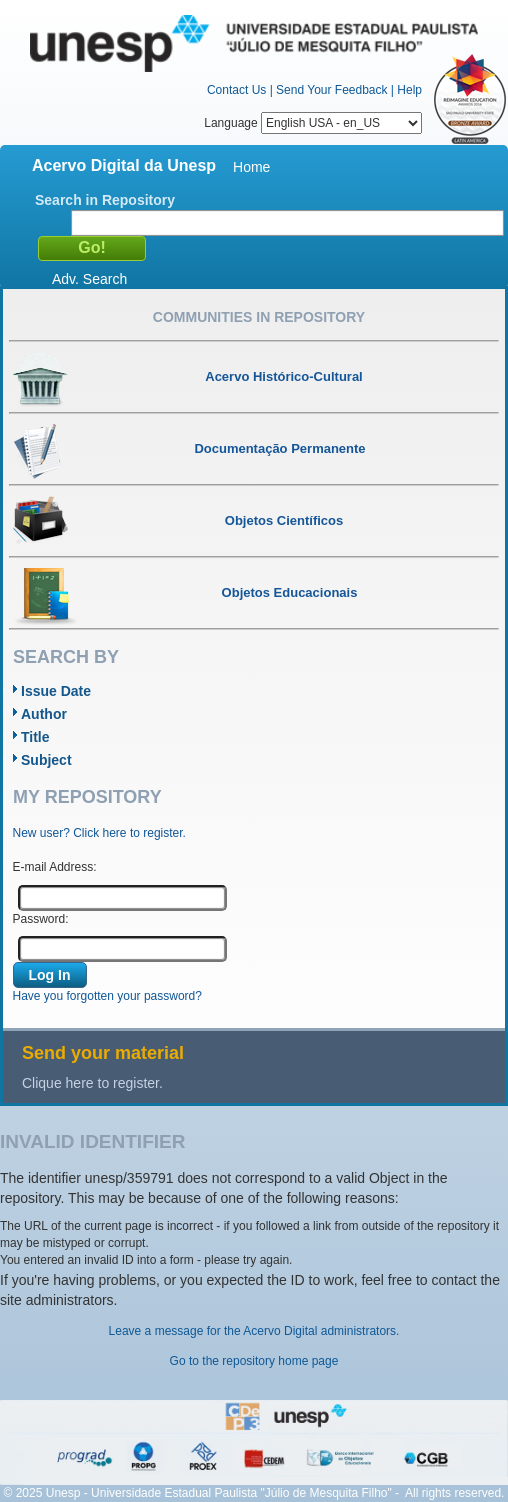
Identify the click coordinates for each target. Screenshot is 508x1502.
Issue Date (56, 691)
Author (44, 714)
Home (251, 167)
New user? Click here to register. (99, 833)
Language (313, 123)
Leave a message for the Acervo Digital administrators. (254, 1331)
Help (409, 90)
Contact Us (236, 90)
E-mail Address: (55, 867)
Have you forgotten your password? (107, 996)
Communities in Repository (259, 317)
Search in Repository (105, 200)
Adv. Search (89, 279)
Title (35, 737)
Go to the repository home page (254, 1361)
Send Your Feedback (331, 90)
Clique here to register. (92, 1083)
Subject (46, 760)
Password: (41, 919)
